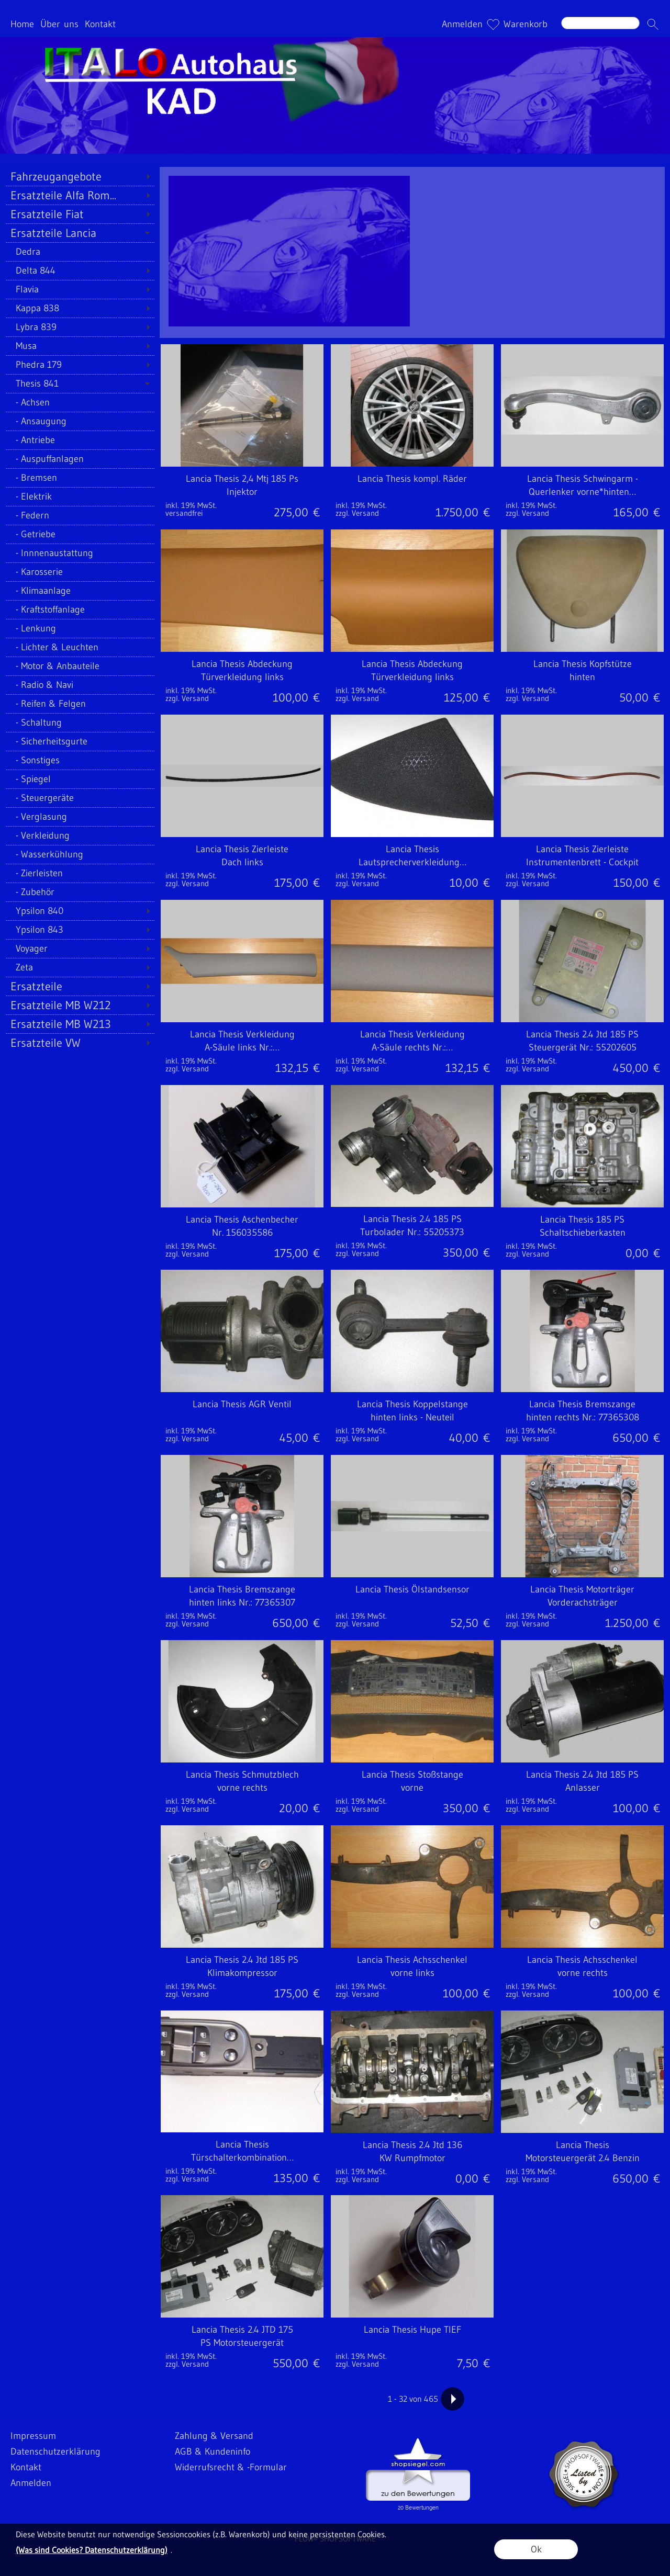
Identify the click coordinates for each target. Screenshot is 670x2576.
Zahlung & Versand (214, 2436)
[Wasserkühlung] (79, 854)
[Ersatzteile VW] (79, 1042)
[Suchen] (600, 23)
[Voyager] (79, 948)
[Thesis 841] (79, 383)
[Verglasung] (79, 816)
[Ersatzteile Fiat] (79, 214)
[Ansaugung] (79, 421)
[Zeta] (79, 967)
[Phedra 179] (79, 364)
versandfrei (184, 513)
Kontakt (100, 24)
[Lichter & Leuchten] (79, 647)
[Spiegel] (79, 779)
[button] (653, 24)
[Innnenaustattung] (79, 553)
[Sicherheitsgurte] (79, 741)
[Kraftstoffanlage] (79, 609)
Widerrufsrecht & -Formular (231, 2467)
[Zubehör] (79, 892)
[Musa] (79, 345)
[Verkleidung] (79, 835)
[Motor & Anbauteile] (79, 666)
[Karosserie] (79, 571)
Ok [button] (536, 2549)
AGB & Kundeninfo (212, 2451)
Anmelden (462, 24)
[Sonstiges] (79, 760)
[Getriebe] (79, 534)
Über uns (59, 24)
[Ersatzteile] (79, 986)
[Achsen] (79, 402)
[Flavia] (79, 289)
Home (22, 24)
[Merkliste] (493, 24)
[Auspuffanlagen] (79, 458)
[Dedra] (79, 251)
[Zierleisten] (79, 873)
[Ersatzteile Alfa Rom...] (79, 195)
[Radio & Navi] (79, 684)
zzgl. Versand (357, 513)
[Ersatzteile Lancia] (79, 232)
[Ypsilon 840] (79, 910)
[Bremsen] (79, 477)
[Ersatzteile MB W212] (79, 1005)
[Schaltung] (79, 722)
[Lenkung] (79, 628)
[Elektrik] (79, 496)
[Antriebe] (79, 440)
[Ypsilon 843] (79, 929)
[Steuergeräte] (79, 797)
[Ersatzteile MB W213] (79, 1023)
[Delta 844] (79, 270)
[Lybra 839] (79, 327)
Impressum (33, 2436)
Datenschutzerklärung (55, 2451)
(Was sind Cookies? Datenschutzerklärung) (92, 2550)
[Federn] (79, 515)
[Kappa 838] (79, 308)
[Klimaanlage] (79, 590)
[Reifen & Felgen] (79, 703)
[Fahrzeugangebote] (79, 176)
